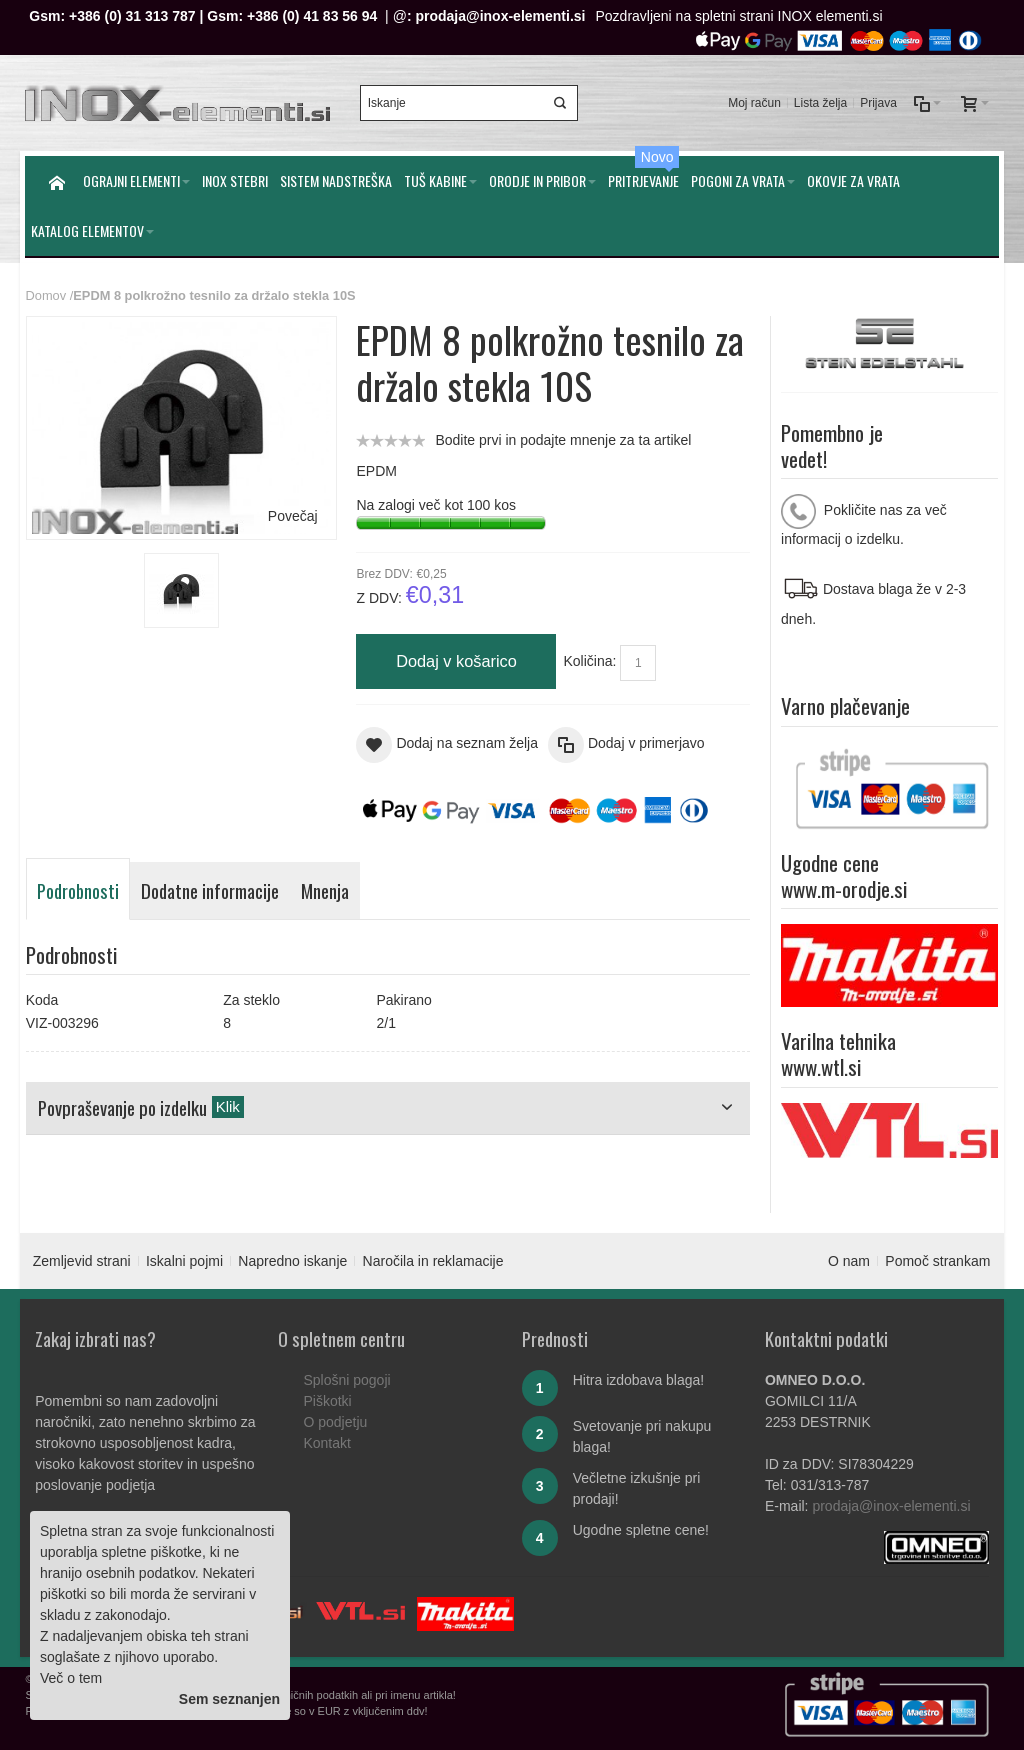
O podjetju (335, 1422)
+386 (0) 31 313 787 (132, 16)
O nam (849, 1261)
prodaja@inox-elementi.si (500, 16)
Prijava (878, 103)
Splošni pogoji (346, 1380)
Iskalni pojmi (184, 1261)
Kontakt (326, 1443)
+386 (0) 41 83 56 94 (312, 16)
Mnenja (325, 890)
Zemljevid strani (82, 1261)
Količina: (589, 661)
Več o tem (71, 1678)
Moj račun (754, 103)
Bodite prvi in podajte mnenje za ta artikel (563, 440)
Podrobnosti (78, 890)
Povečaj (293, 516)
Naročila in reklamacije (433, 1261)
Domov (45, 295)
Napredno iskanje (292, 1261)
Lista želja (820, 103)
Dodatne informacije (210, 890)
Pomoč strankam (937, 1261)
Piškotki (327, 1401)
